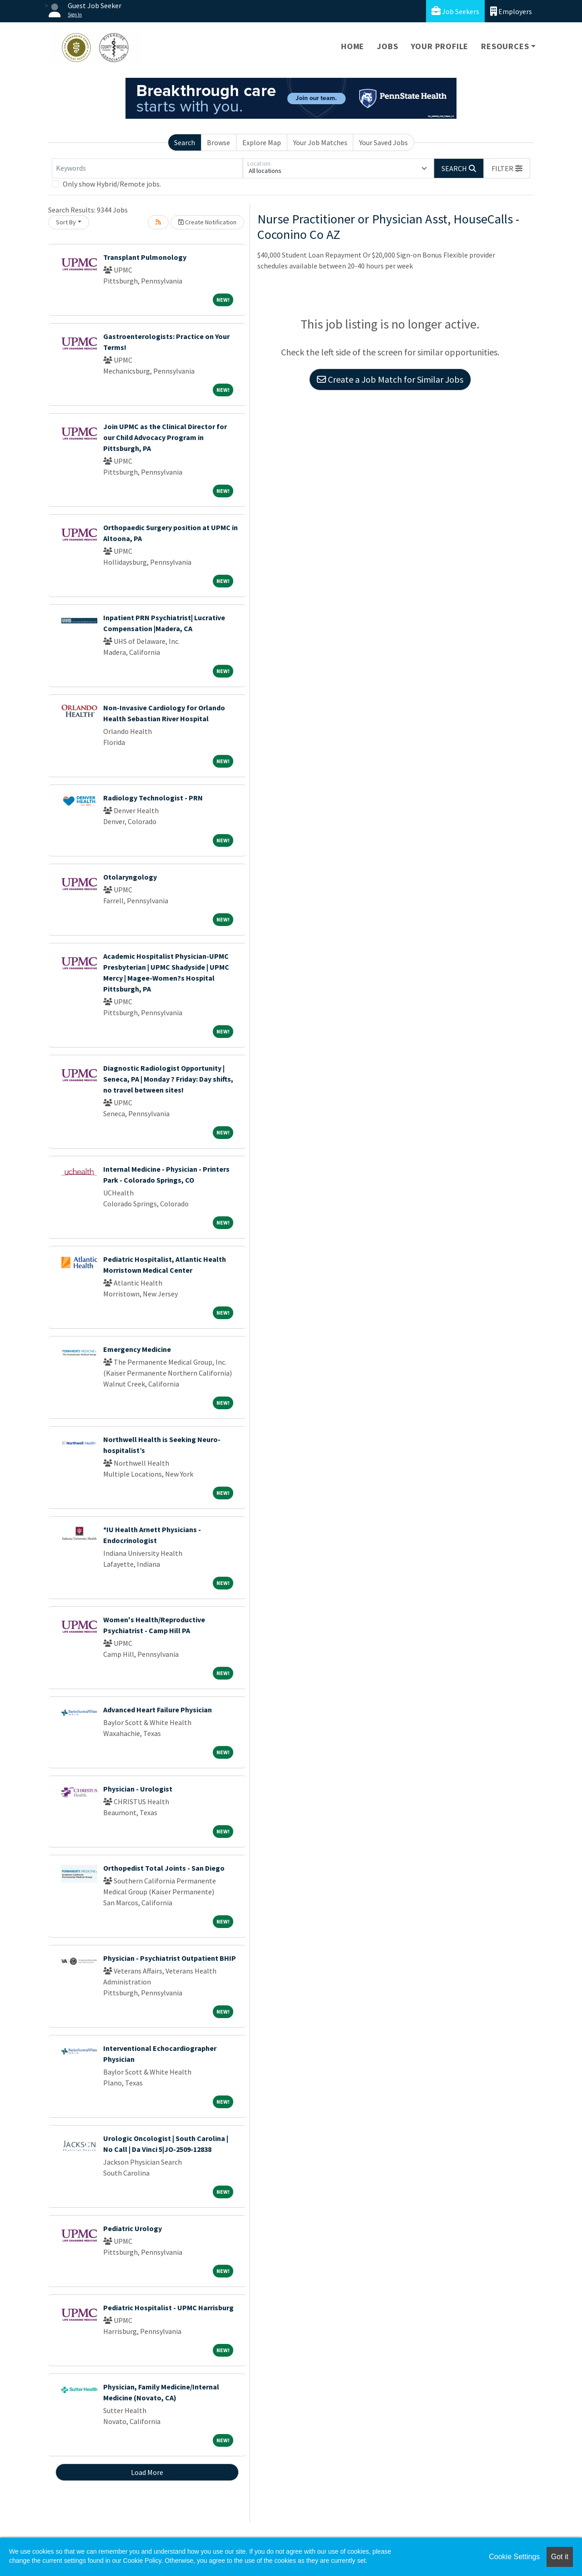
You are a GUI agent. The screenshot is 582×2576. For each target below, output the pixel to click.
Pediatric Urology (132, 2228)
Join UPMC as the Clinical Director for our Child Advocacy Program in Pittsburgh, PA (165, 437)
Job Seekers (455, 11)
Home (352, 46)
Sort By (66, 222)
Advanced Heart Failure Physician (157, 1709)
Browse (218, 142)
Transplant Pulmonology (144, 257)
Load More (147, 2472)
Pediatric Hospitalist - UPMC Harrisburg (168, 2307)
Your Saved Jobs (383, 142)
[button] (507, 168)
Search (184, 142)
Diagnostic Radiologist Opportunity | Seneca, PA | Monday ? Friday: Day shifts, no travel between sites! (168, 1078)
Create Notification (207, 222)
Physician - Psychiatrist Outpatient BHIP (169, 1958)
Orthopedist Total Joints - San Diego (164, 1868)
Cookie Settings (514, 2557)
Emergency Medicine (137, 1349)
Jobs (387, 46)
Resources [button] (505, 46)
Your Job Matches (320, 142)
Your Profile (440, 46)
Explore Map (261, 142)
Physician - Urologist (137, 1788)
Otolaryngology (130, 876)
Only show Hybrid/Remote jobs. (112, 183)
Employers (511, 11)
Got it (559, 2557)
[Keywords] (147, 168)
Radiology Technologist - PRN (153, 797)
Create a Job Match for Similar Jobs (390, 379)
